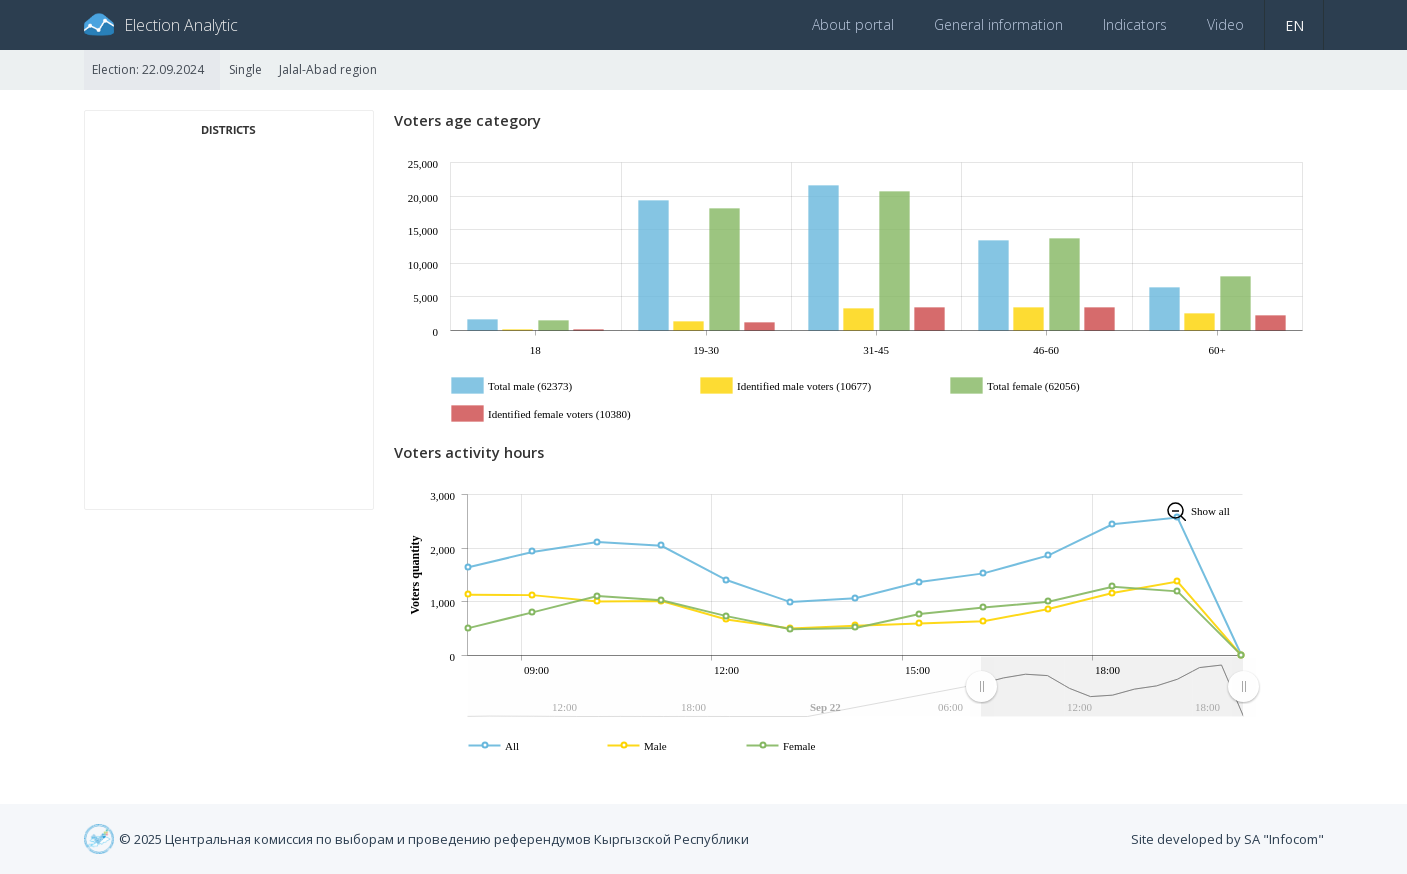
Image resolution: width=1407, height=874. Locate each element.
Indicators (1135, 24)
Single (245, 69)
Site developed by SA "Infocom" (1227, 839)
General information (998, 24)
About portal (853, 24)
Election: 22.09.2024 (148, 69)
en (1294, 25)
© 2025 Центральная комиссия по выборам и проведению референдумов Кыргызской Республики (434, 839)
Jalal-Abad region (328, 69)
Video (1225, 24)
